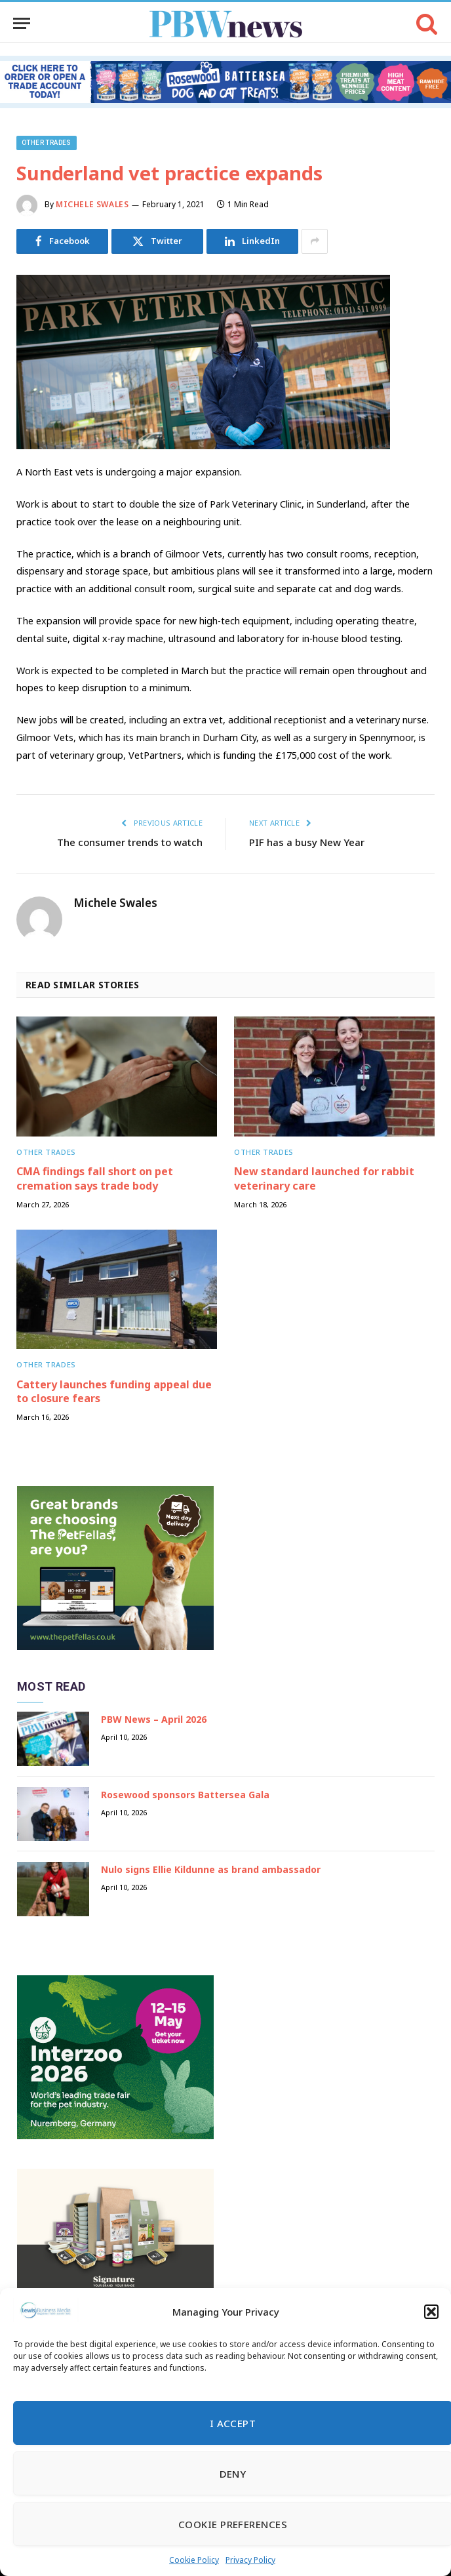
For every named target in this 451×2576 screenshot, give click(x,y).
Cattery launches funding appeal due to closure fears (114, 1392)
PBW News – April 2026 (153, 1719)
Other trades (46, 142)
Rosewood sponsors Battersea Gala (185, 1794)
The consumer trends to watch (130, 842)
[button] (431, 2311)
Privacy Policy (250, 2560)
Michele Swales (92, 204)
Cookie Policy (194, 2560)
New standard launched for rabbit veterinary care (324, 1179)
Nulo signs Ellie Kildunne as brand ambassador (211, 1869)
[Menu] (21, 23)
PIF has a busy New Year (306, 842)
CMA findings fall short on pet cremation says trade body (94, 1179)
